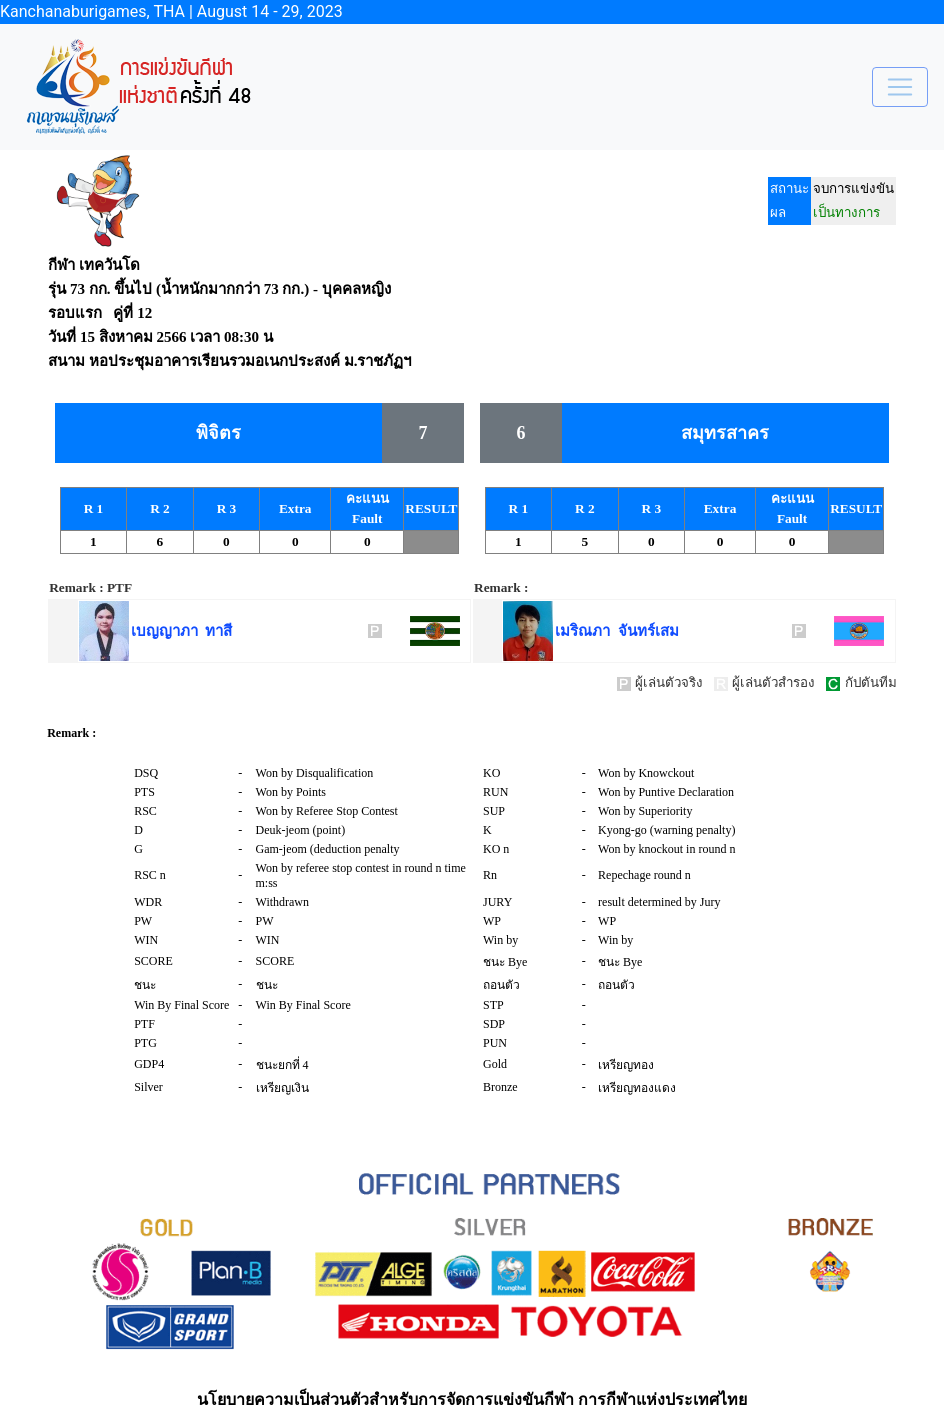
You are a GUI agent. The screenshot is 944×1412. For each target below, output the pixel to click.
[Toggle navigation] (900, 87)
